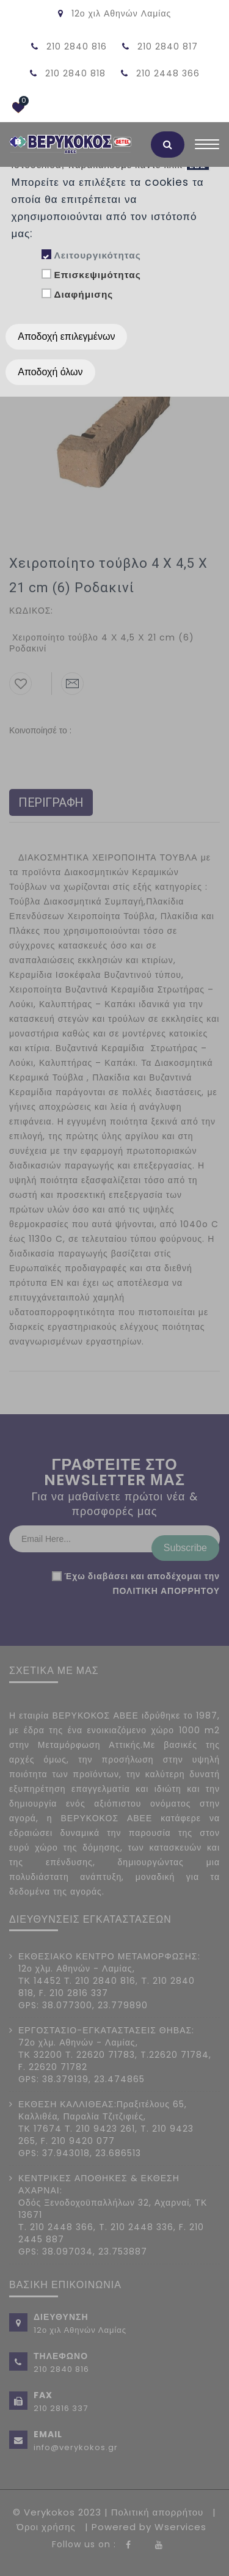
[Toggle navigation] (207, 147)
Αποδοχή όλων (50, 372)
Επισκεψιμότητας (97, 275)
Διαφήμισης (83, 294)
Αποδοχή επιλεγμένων (66, 336)
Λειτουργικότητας (97, 255)
